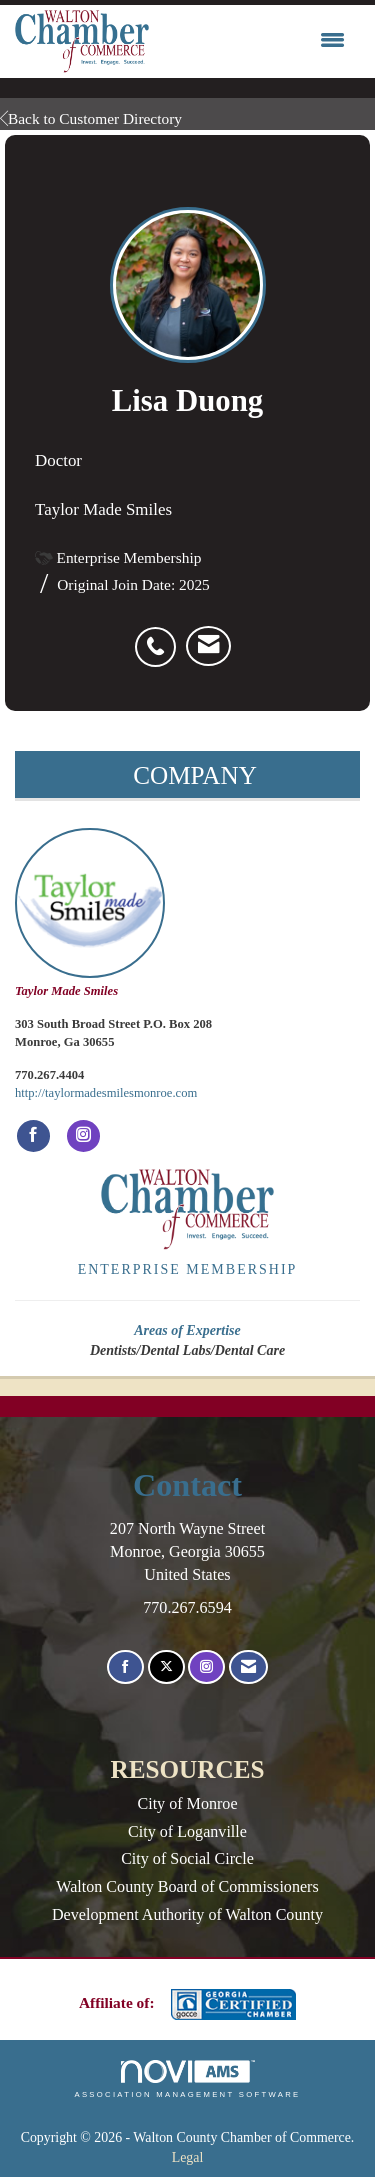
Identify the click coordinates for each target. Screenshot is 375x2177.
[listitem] (160, 636)
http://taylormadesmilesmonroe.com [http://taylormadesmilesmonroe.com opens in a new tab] (106, 1093)
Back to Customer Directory (91, 118)
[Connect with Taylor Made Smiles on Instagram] (83, 1136)
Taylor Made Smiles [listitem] (90, 913)
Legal (188, 2157)
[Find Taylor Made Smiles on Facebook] (33, 1136)
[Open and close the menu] (252, 41)
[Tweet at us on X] (166, 1667)
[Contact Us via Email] (248, 1667)
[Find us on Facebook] (125, 1667)
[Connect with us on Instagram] (206, 1667)
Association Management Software (187, 2079)
